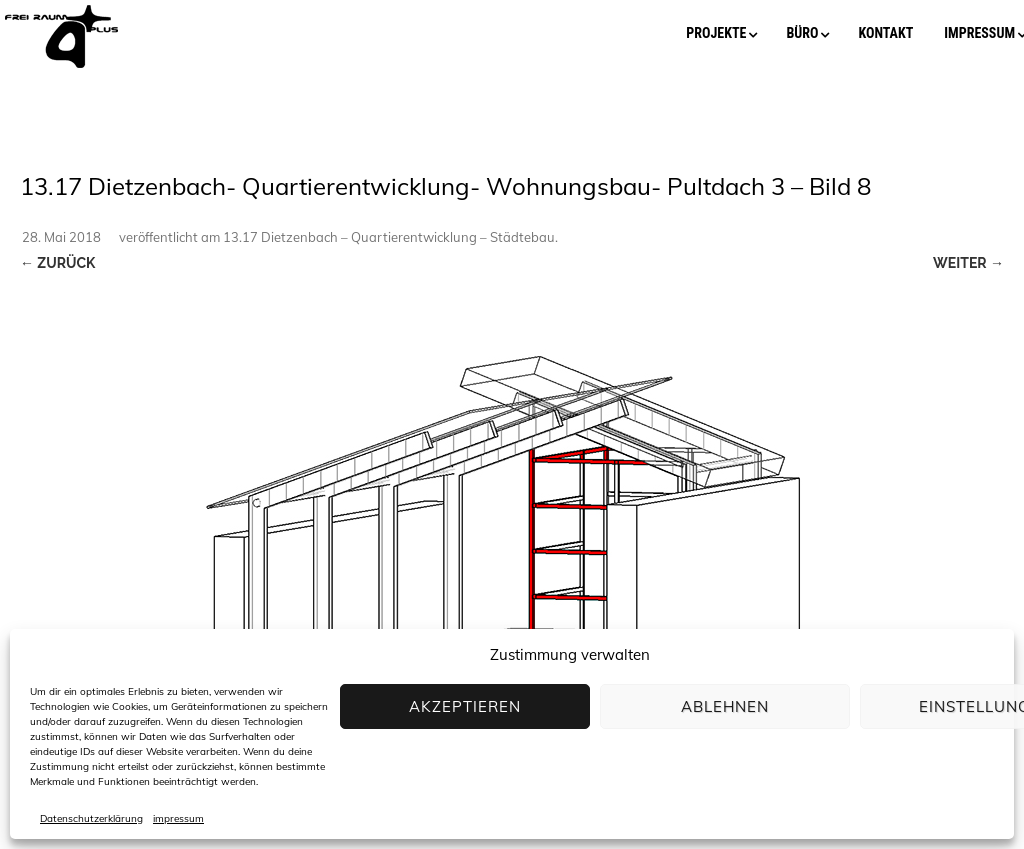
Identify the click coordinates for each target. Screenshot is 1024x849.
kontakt (885, 33)
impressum (178, 819)
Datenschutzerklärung (91, 819)
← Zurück (57, 263)
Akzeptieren (465, 706)
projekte (716, 33)
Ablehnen (725, 706)
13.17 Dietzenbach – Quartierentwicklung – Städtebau (389, 237)
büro (802, 33)
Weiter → (968, 263)
